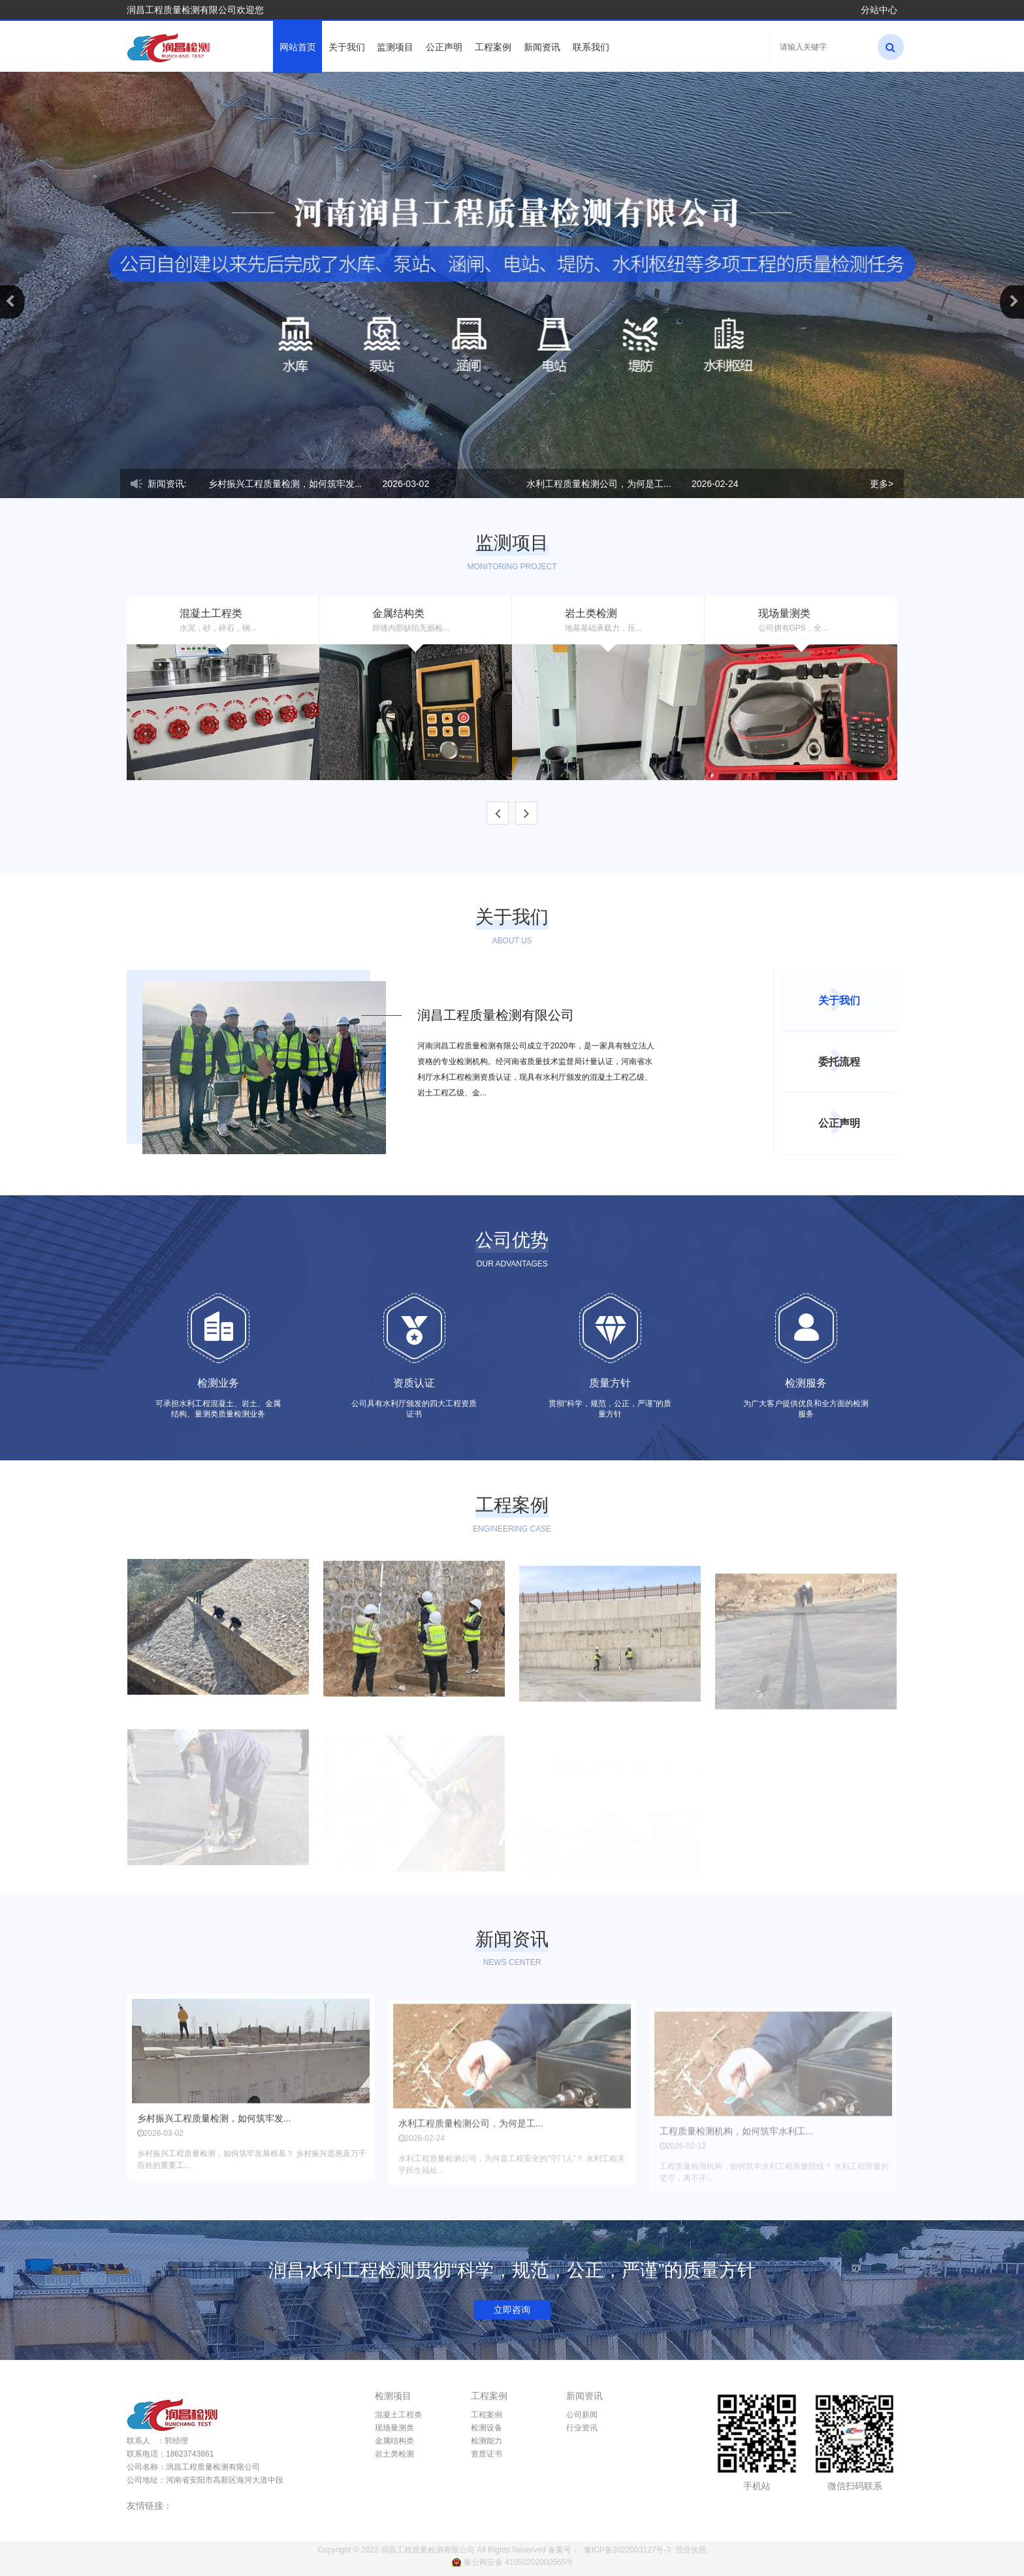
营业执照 (691, 2549)
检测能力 (486, 2441)
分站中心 (879, 10)
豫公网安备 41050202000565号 (519, 2562)
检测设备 (486, 2428)
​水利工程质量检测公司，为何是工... (598, 483)
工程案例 (493, 47)
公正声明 (444, 47)
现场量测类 (394, 2428)
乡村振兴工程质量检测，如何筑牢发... (285, 483)
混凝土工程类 (398, 2415)
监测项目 (395, 47)
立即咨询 (512, 2309)
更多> (881, 483)
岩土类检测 (394, 2454)
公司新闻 (582, 2415)
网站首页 (298, 47)
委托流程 (839, 1061)
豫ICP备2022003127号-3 (627, 2549)
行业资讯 (582, 2428)
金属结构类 (394, 2441)
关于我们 (346, 47)
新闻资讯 (542, 47)
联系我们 (591, 47)
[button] (12, 302)
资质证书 (486, 2454)
